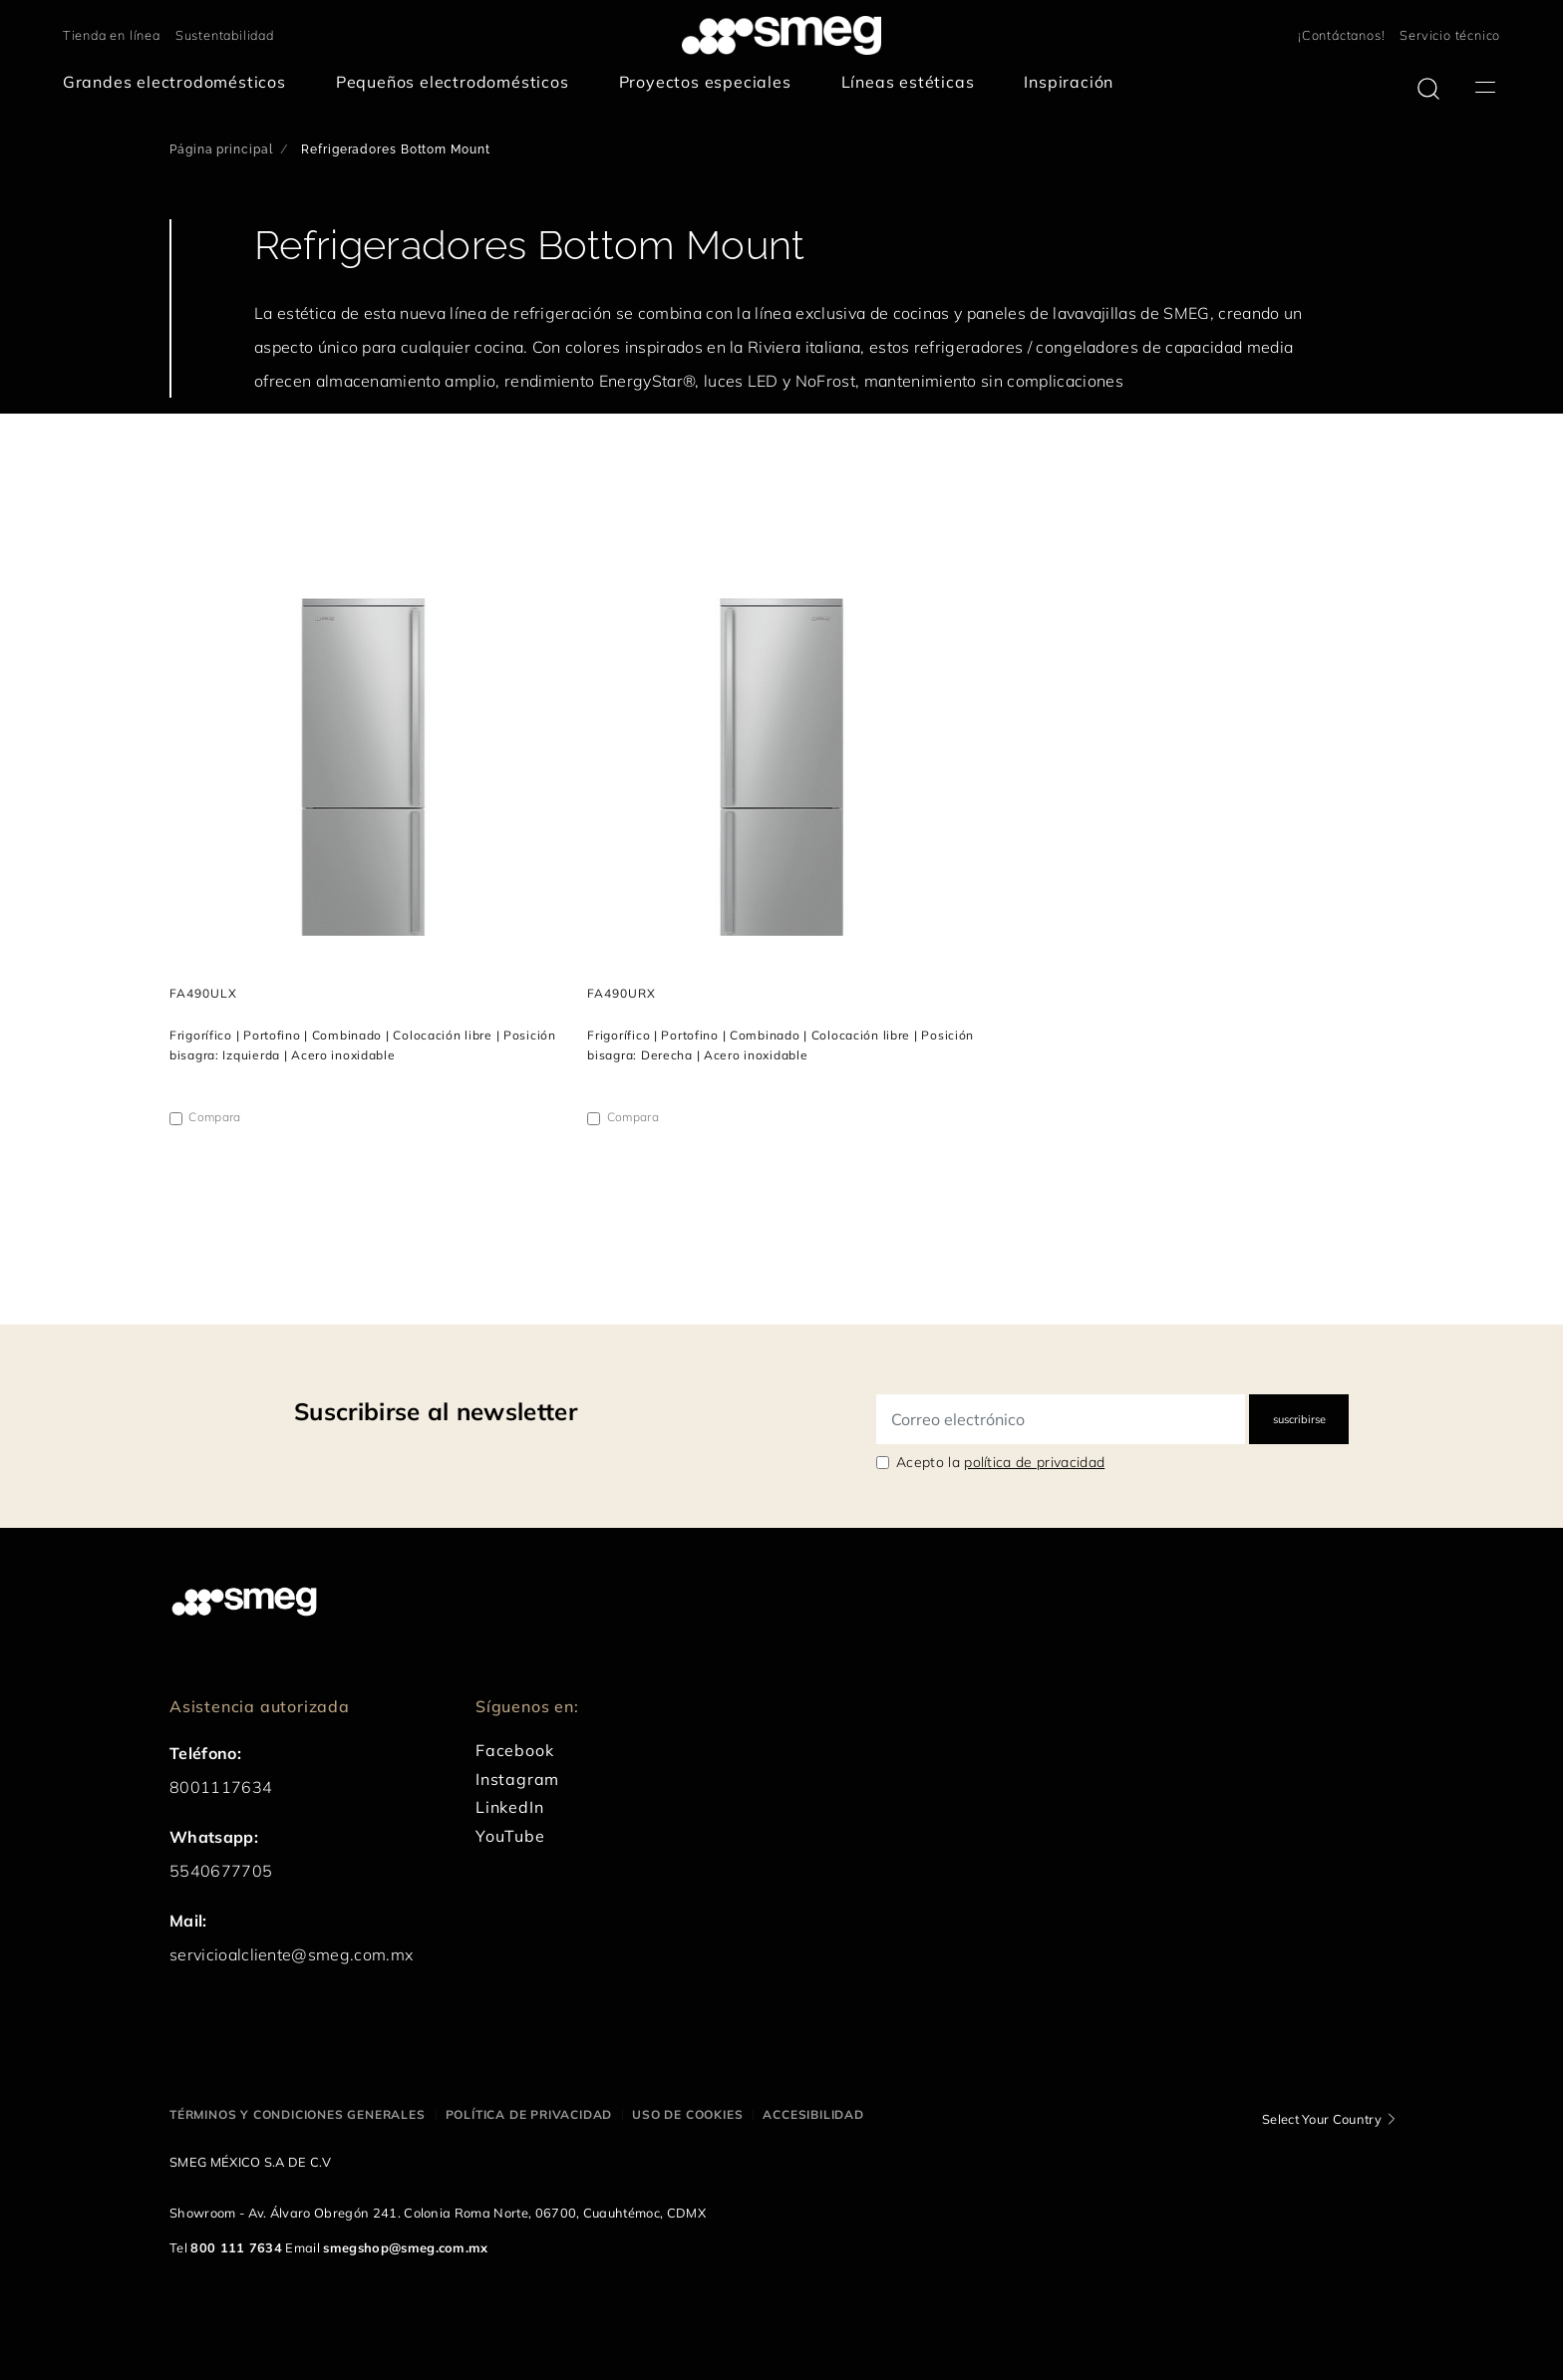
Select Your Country (1322, 2119)
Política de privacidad (529, 2114)
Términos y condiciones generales (297, 2114)
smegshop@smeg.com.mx (405, 2247)
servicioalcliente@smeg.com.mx (291, 1954)
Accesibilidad (813, 2114)
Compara (214, 1116)
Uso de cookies (687, 2114)
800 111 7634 (236, 2247)
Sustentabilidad (224, 35)
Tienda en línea (111, 35)
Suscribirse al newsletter (435, 1411)
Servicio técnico (1450, 35)
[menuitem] (179, 82)
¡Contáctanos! (1341, 35)
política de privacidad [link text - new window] (1034, 1462)
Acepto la (1000, 1462)
